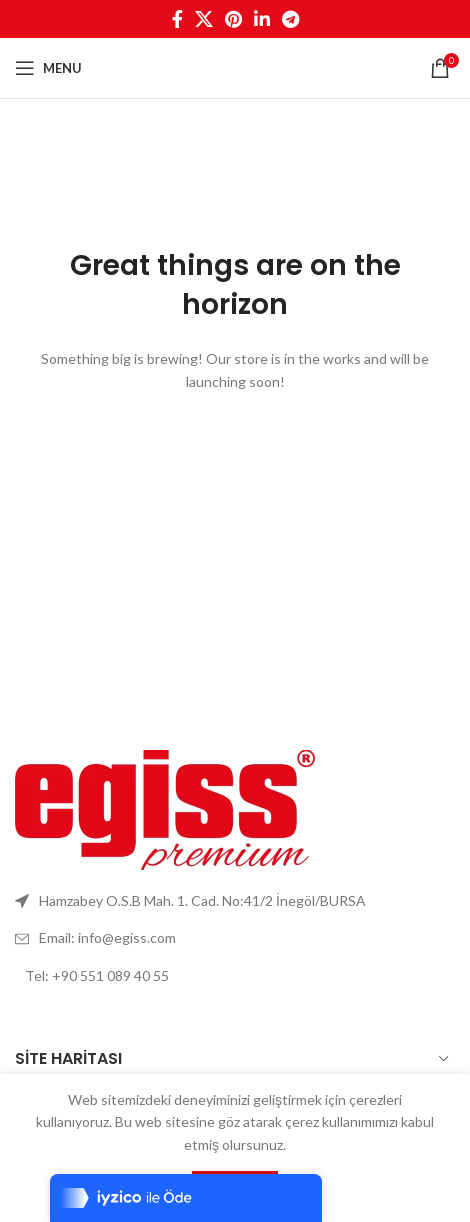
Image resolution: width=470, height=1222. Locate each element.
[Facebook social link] (177, 19)
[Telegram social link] (290, 19)
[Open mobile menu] (48, 68)
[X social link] (204, 19)
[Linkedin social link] (262, 19)
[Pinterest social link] (233, 19)
